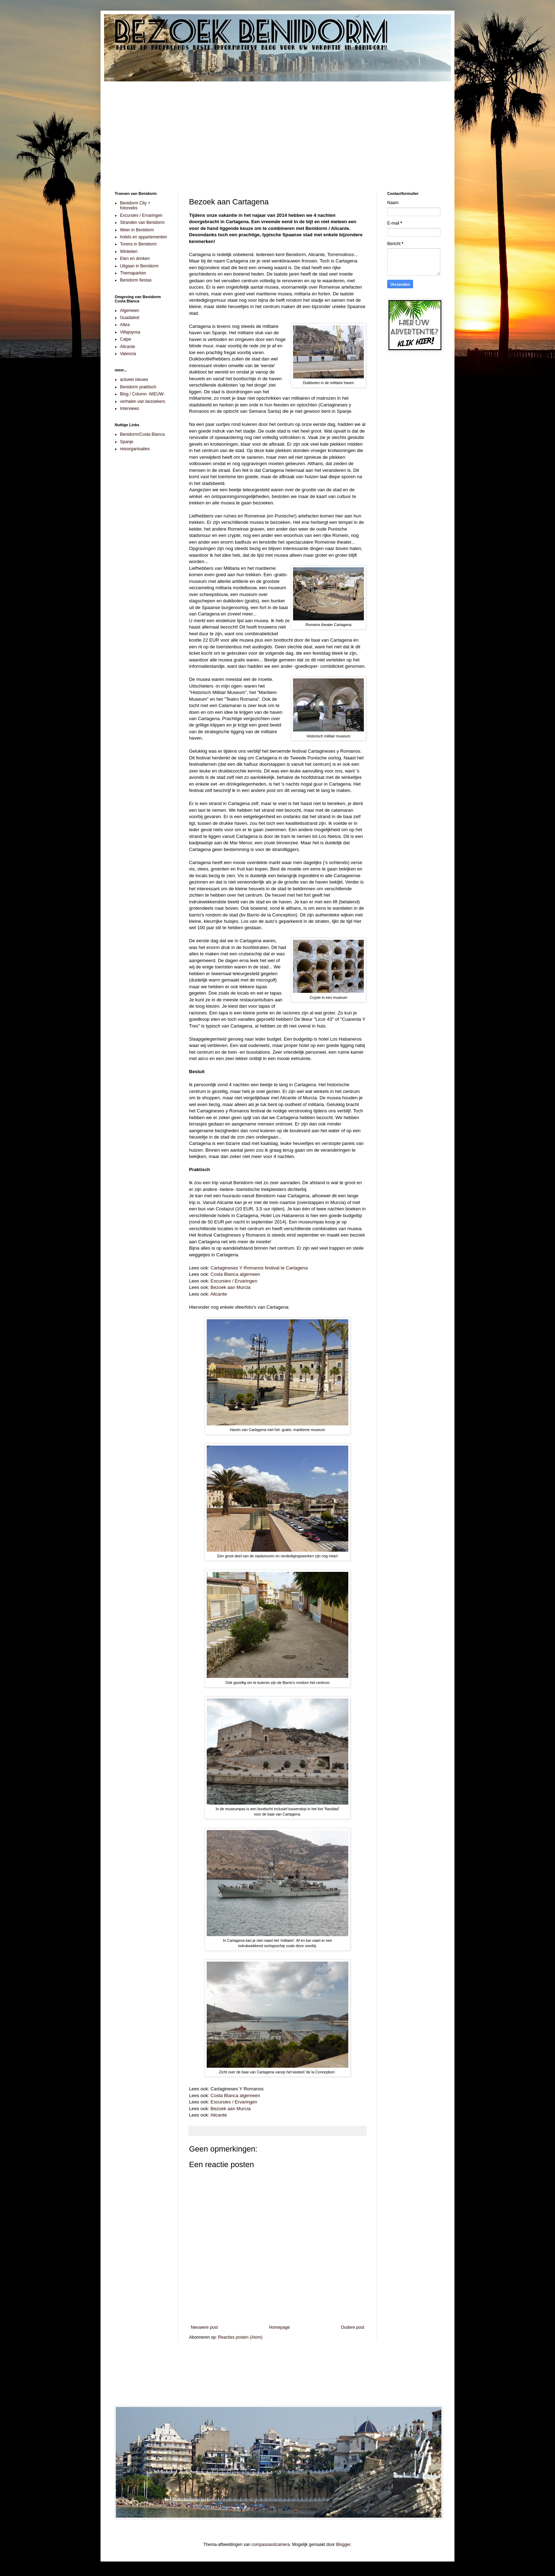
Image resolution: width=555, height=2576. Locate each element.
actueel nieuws (134, 379)
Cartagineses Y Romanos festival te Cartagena (259, 1267)
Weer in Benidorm (137, 229)
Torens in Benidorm (138, 244)
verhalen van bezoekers (142, 401)
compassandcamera (271, 2544)
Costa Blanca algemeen (235, 1274)
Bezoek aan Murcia (231, 1287)
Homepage (279, 2327)
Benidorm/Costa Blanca (142, 434)
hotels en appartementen (143, 237)
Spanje (126, 441)
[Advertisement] (277, 131)
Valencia (128, 353)
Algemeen (129, 310)
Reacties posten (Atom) (240, 2337)
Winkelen (128, 251)
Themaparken (133, 273)
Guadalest (129, 317)
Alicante (218, 1294)
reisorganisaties (135, 448)
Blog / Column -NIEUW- (142, 394)
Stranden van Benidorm (142, 222)
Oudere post (352, 2327)
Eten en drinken (135, 258)
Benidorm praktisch (138, 386)
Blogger (343, 2544)
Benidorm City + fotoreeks (135, 205)
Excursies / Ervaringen (234, 1281)
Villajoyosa (130, 332)
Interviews (129, 408)
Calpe (125, 339)
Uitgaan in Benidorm (139, 266)
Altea (125, 324)
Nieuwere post (204, 2327)
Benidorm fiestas (135, 280)
